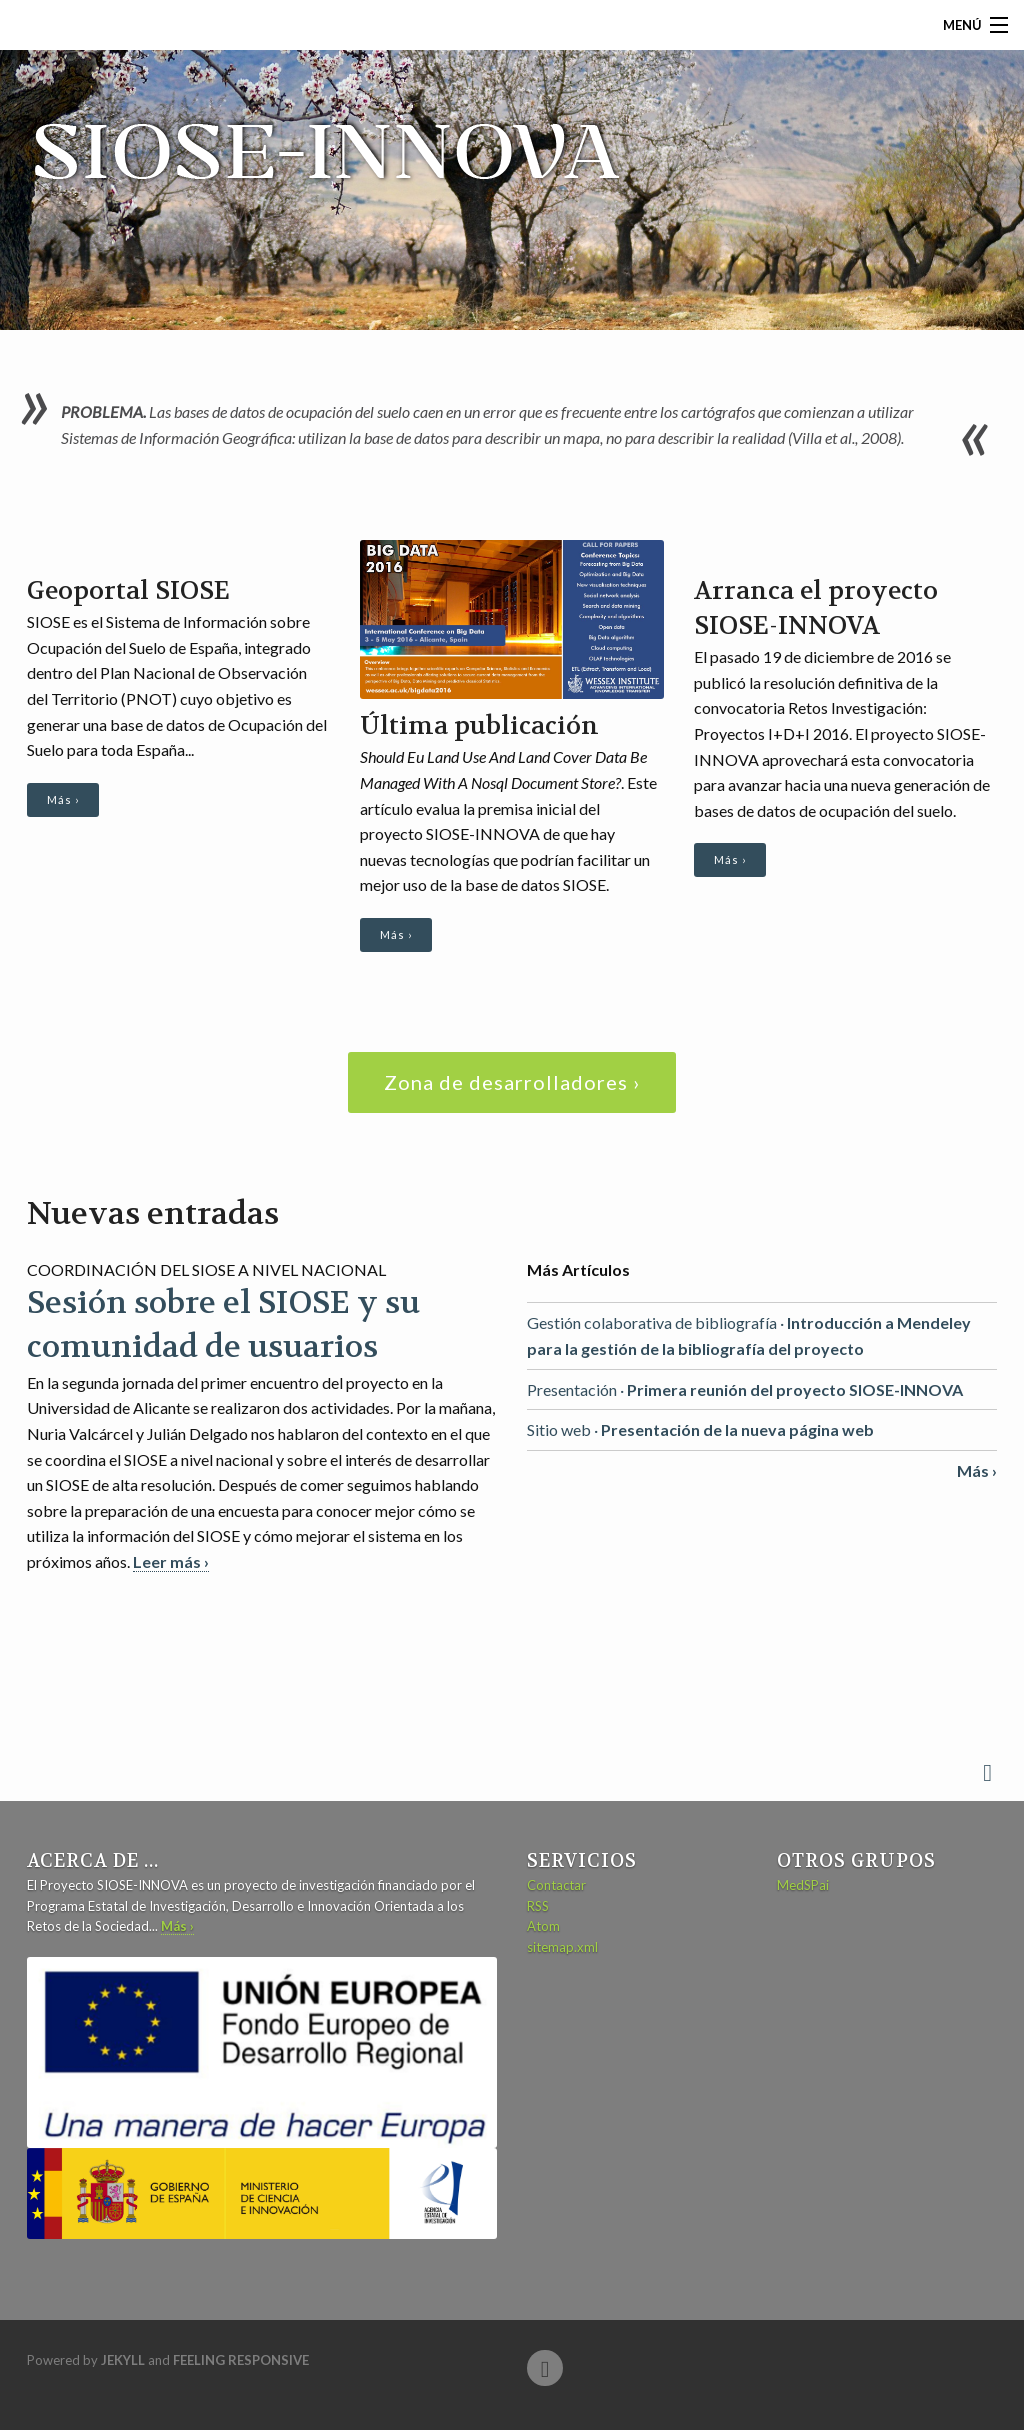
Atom (543, 1926)
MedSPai (803, 1885)
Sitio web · (700, 1429)
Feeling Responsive (241, 2360)
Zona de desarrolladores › (512, 1082)
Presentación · (745, 1389)
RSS (538, 1906)
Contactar (556, 1885)
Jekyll (123, 2360)
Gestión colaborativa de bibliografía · (749, 1335)
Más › (63, 799)
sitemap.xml (562, 1947)
